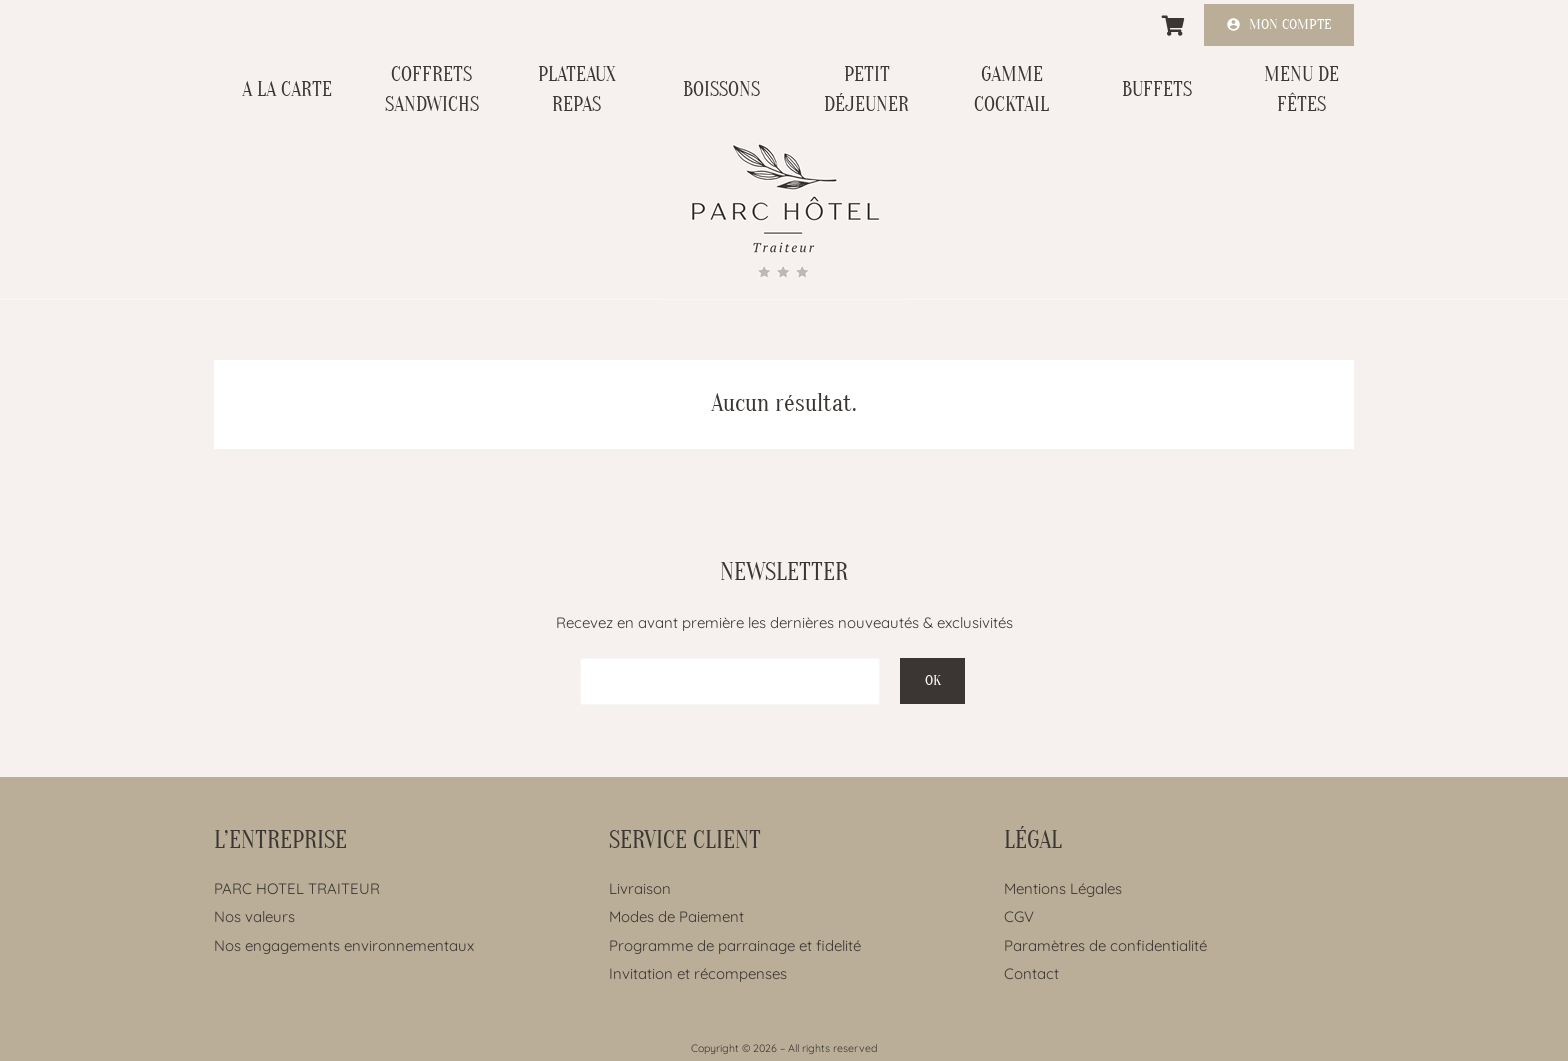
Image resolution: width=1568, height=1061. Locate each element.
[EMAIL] (730, 681)
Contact (1031, 973)
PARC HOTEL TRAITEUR (297, 888)
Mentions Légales (1063, 888)
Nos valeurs (254, 916)
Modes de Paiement (676, 916)
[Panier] (1174, 26)
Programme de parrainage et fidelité (735, 945)
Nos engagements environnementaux (344, 945)
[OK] (932, 681)
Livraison (640, 888)
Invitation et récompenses (698, 973)
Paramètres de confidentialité (1105, 945)
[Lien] (784, 215)
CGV (1019, 916)
